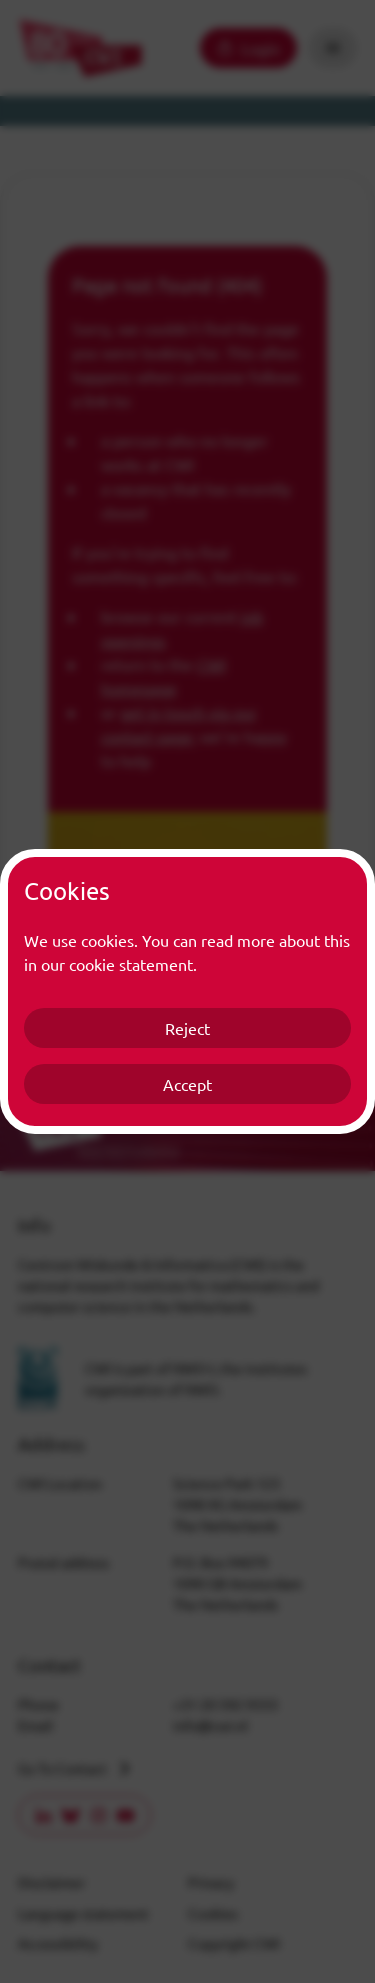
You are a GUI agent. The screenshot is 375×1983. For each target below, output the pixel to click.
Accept (187, 1084)
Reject (187, 1028)
